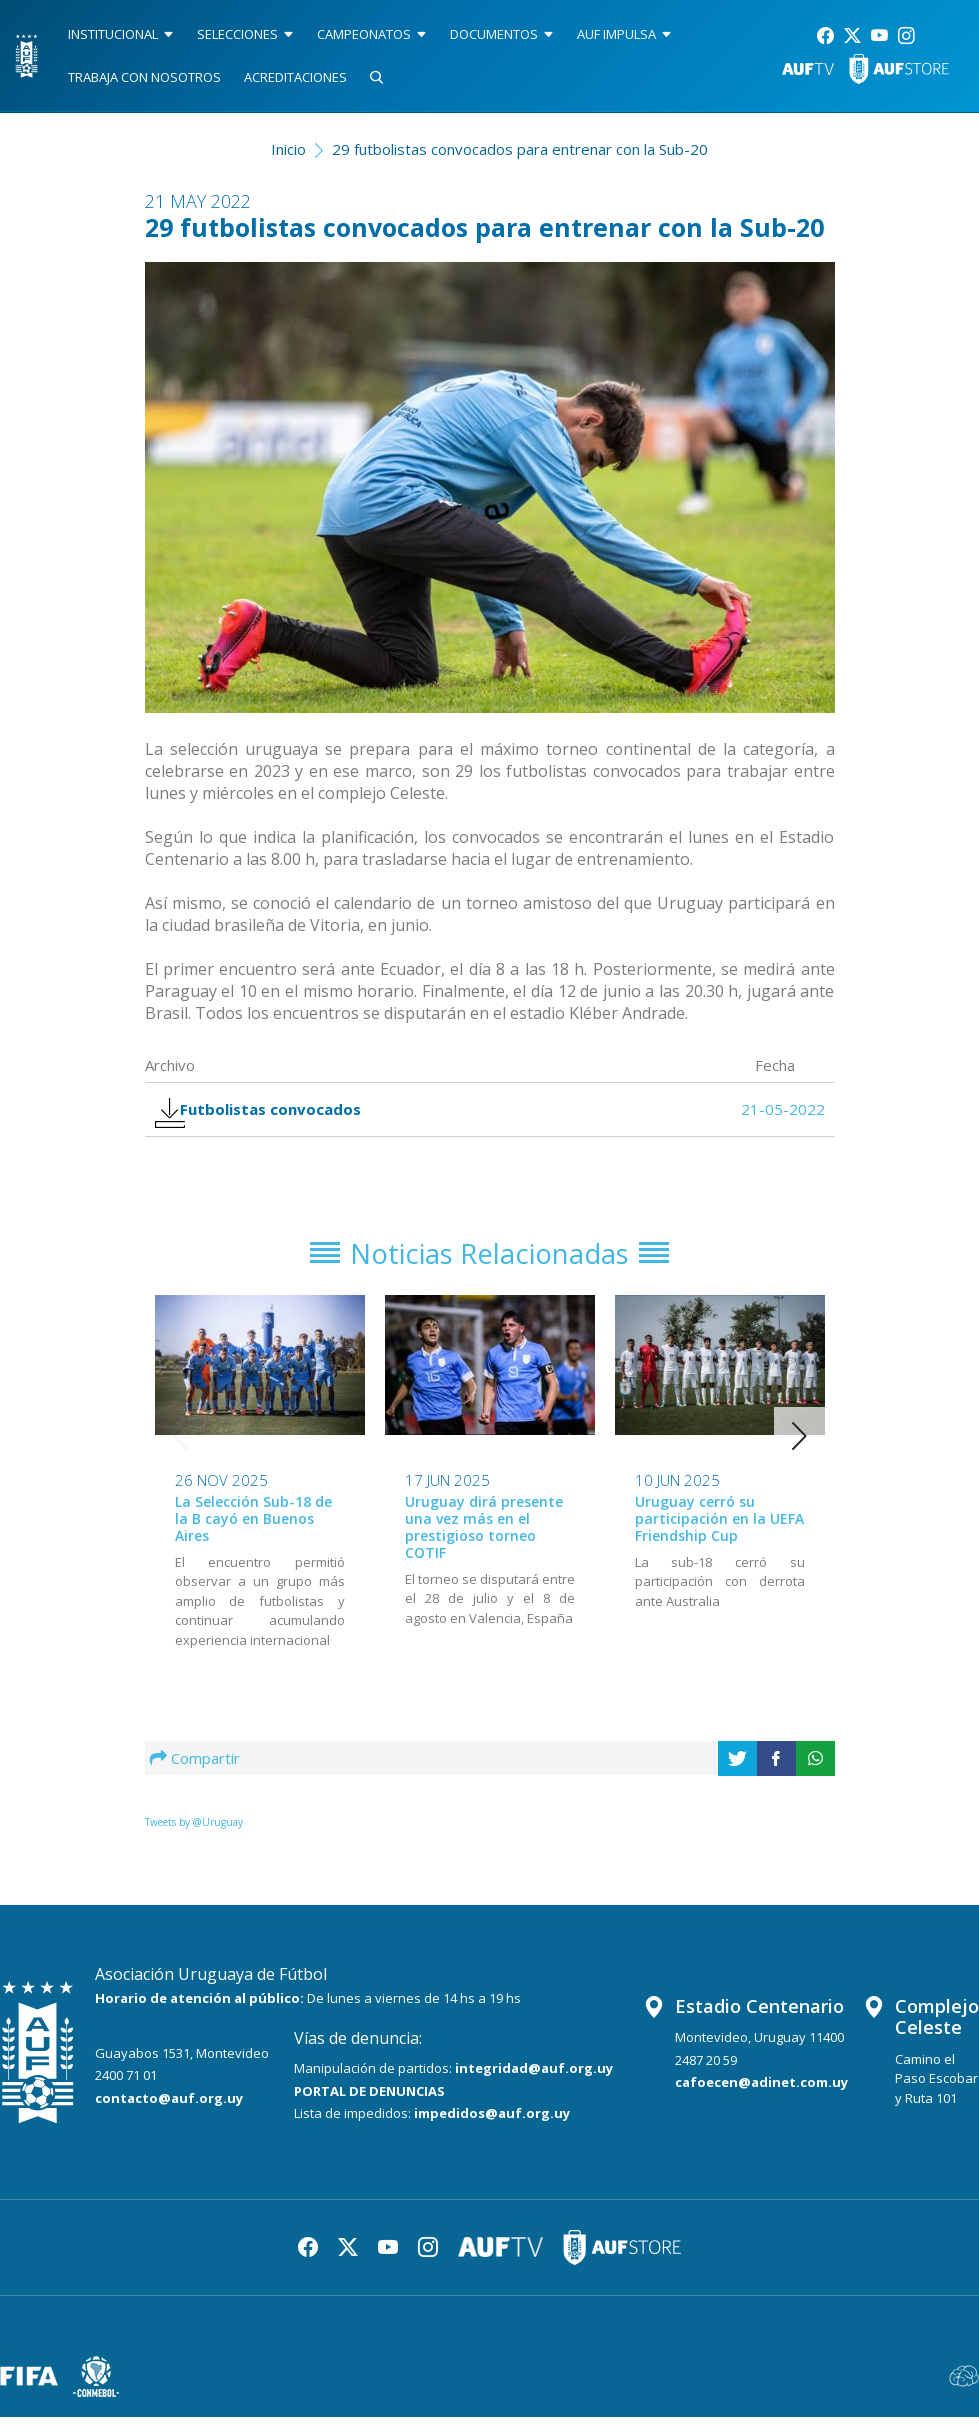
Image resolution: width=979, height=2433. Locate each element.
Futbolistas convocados (270, 1114)
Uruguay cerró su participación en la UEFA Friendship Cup (719, 1535)
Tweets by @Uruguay (194, 1838)
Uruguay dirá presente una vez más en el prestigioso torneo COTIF (484, 1543)
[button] (799, 1452)
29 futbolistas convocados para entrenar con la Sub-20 (520, 149)
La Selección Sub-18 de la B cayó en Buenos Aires (253, 1535)
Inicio (288, 149)
